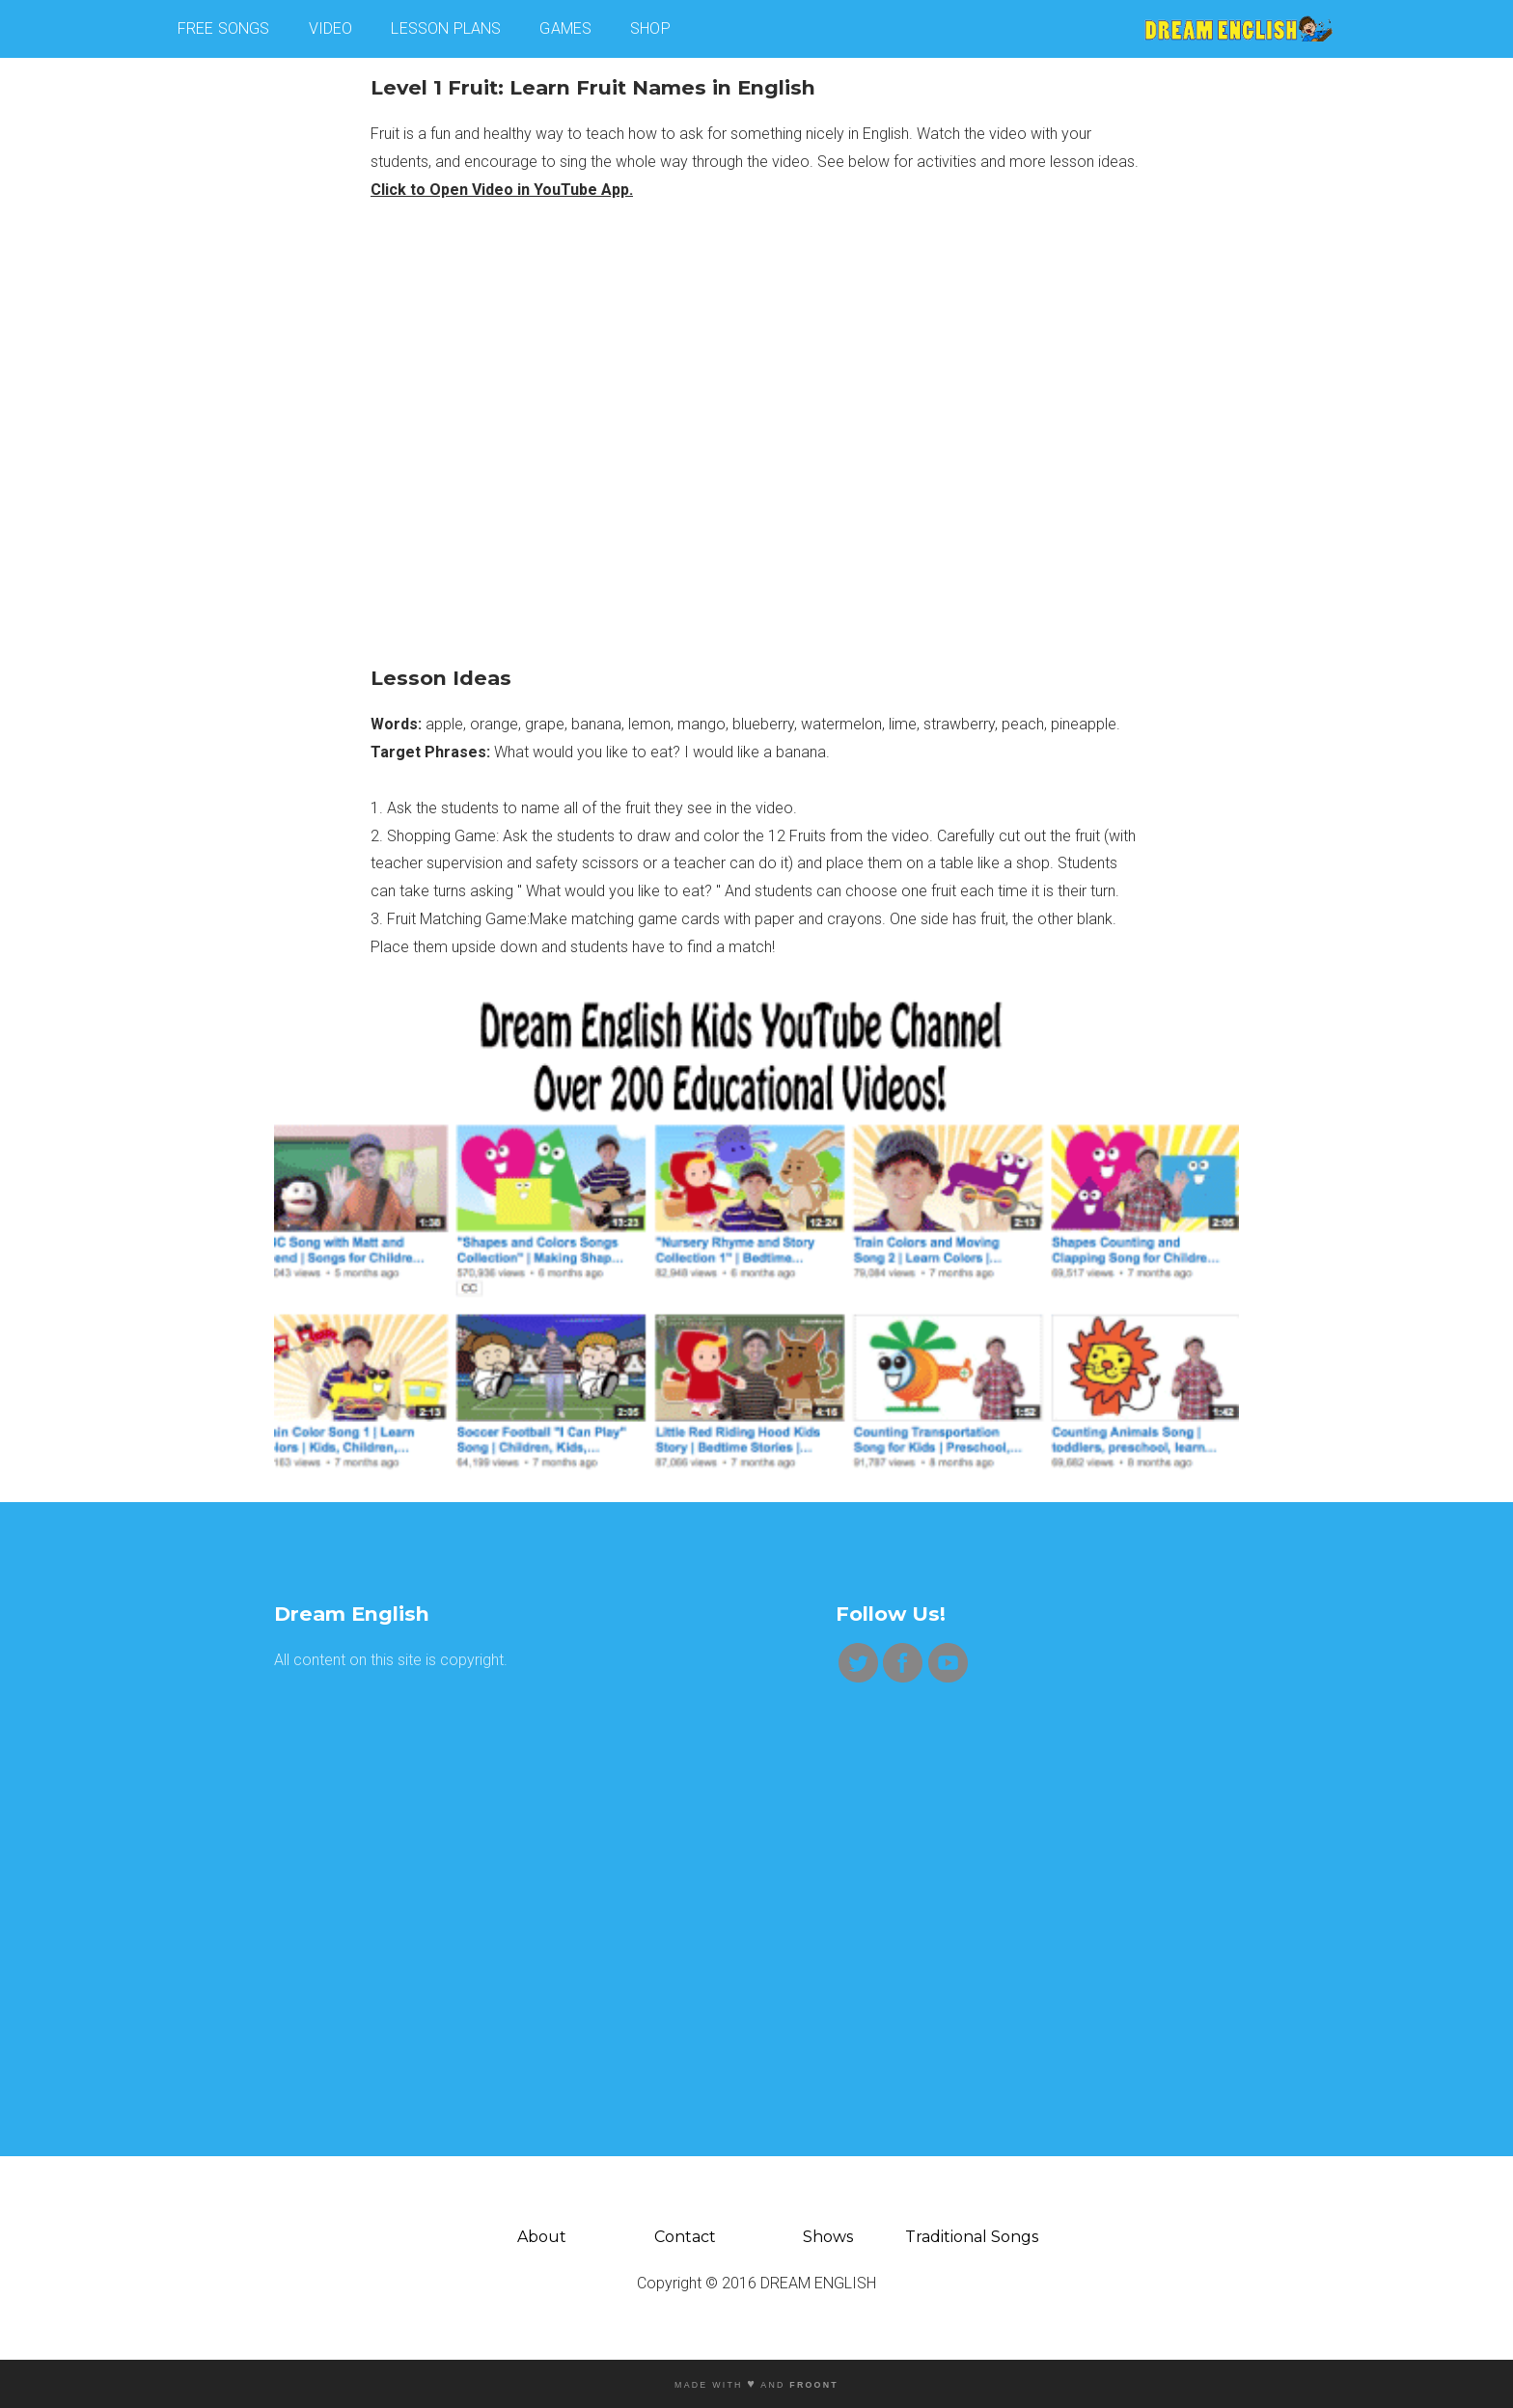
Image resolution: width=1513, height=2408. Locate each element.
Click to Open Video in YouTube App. (502, 189)
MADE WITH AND (756, 2385)
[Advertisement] (475, 1829)
